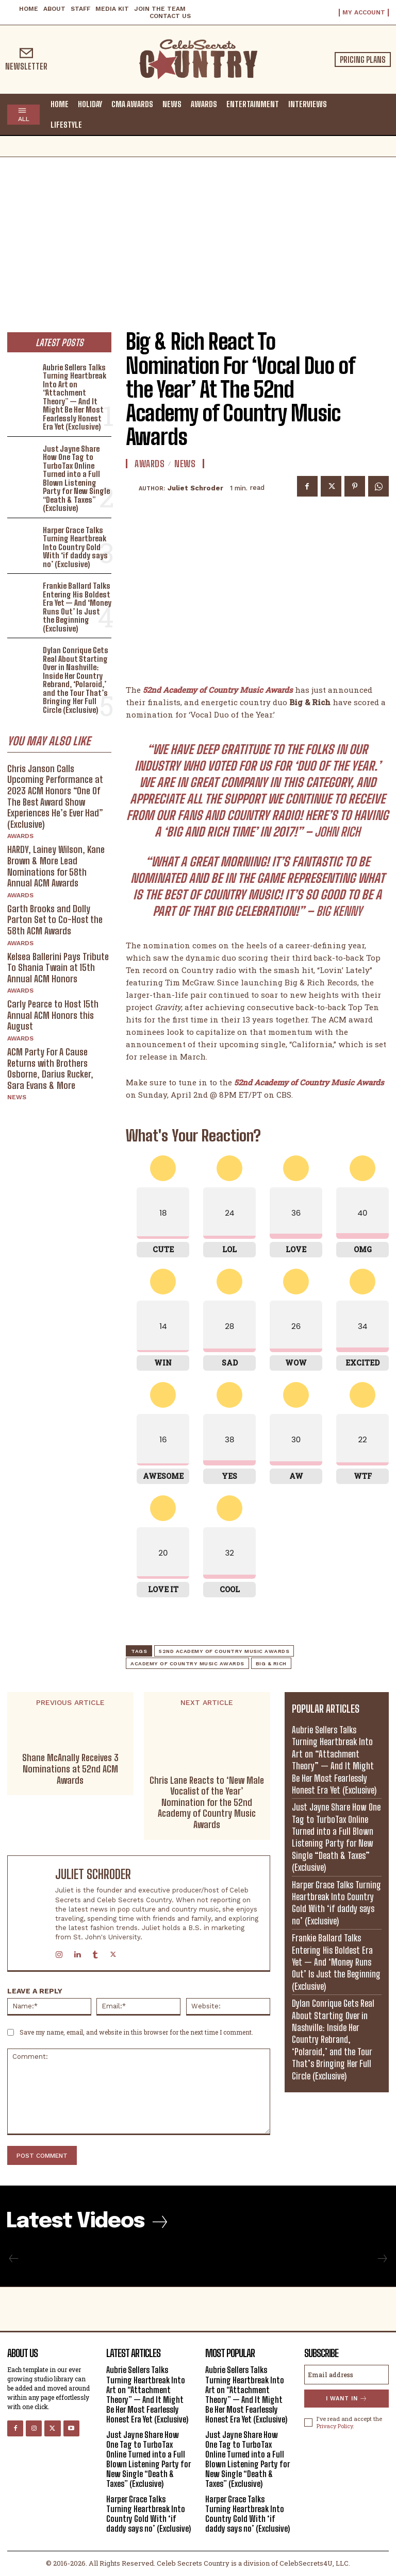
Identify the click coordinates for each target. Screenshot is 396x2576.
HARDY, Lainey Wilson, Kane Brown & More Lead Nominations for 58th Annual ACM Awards (56, 866)
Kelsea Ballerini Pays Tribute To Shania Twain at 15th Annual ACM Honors (58, 967)
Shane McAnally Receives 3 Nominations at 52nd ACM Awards (70, 1769)
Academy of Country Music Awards (187, 1663)
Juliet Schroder (195, 488)
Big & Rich (271, 1663)
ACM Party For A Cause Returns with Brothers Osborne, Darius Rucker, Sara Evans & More (50, 1068)
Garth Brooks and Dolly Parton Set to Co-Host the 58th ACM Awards (55, 919)
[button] (378, 114)
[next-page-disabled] (382, 2259)
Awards (20, 836)
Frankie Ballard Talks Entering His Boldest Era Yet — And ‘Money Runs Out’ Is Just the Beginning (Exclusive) (77, 607)
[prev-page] (14, 2259)
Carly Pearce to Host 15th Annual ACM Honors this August (52, 1015)
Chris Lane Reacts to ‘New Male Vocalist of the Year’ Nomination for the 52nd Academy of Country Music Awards (207, 1802)
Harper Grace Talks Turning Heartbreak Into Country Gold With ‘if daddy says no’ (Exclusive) (75, 547)
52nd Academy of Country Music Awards (224, 1651)
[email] (346, 2374)
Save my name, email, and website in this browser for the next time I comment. (136, 2032)
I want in (347, 2398)
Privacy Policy (335, 2426)
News (16, 1097)
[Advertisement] (198, 234)
